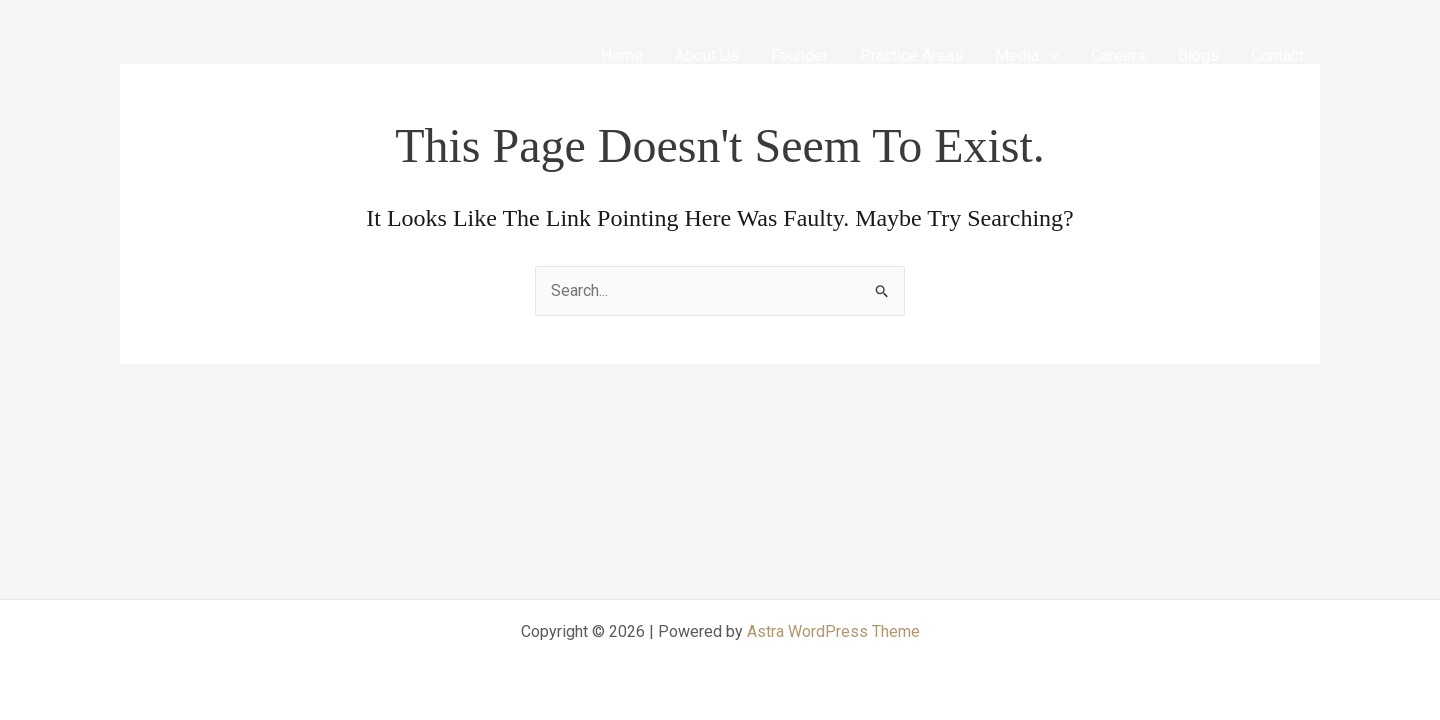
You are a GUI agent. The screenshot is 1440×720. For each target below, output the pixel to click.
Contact (1277, 55)
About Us (707, 55)
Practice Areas (911, 55)
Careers (1118, 55)
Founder (799, 55)
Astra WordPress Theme (833, 631)
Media (1027, 55)
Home (622, 55)
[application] (1049, 55)
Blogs (1198, 55)
